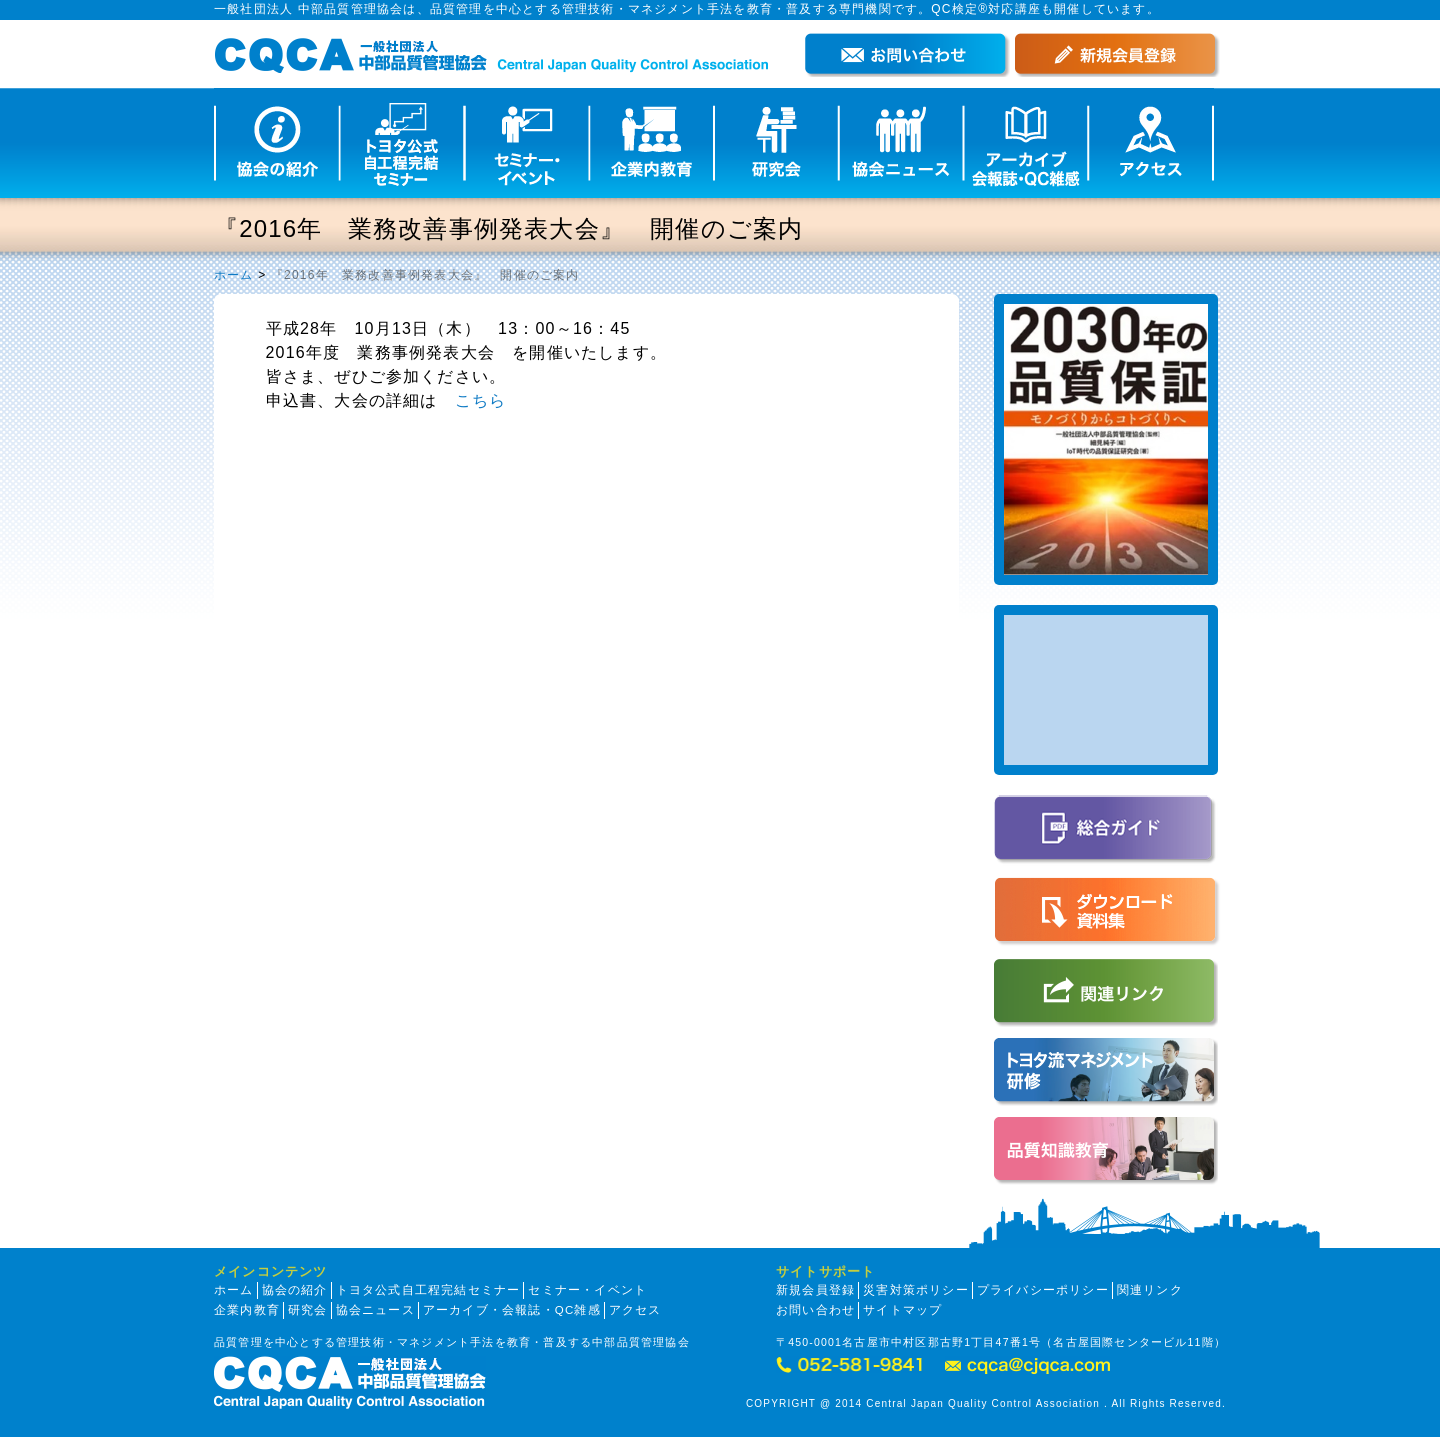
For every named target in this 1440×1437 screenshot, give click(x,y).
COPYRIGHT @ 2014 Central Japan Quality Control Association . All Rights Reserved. (986, 1403)
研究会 (308, 1310)
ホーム (234, 275)
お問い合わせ (815, 1310)
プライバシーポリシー (1043, 1290)
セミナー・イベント (587, 1290)
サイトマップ (902, 1310)
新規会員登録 (815, 1290)
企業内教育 (247, 1310)
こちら (481, 400)
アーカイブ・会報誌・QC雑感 (512, 1310)
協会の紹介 (295, 1290)
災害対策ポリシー (916, 1290)
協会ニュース (375, 1310)
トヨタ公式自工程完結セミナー (428, 1290)
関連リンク (1150, 1290)
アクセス (635, 1310)
